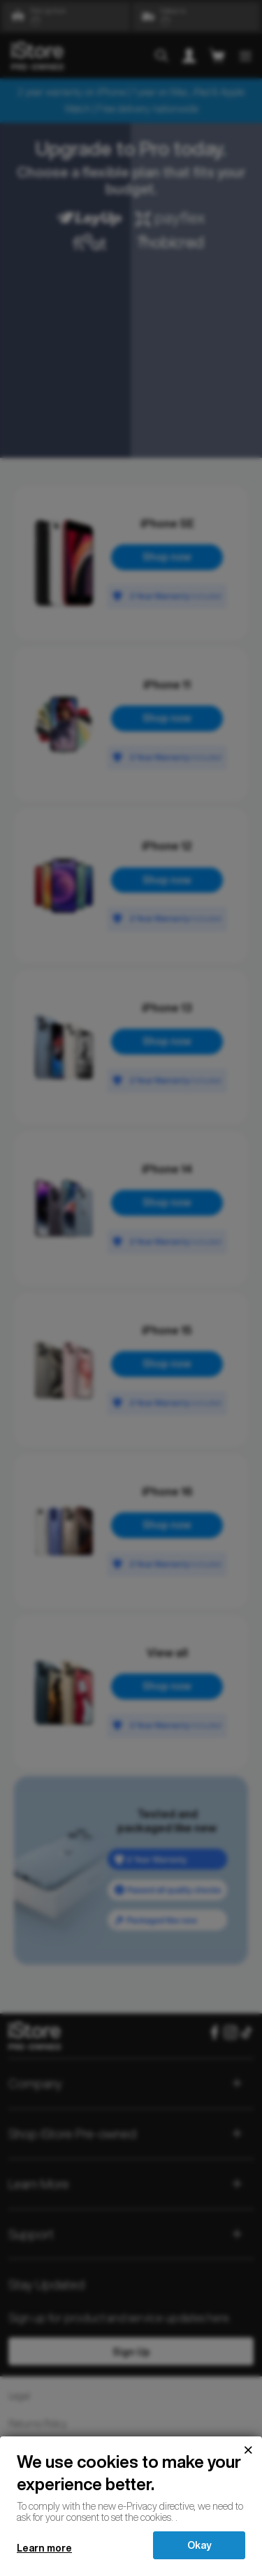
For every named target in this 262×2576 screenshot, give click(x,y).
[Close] (248, 2450)
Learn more (44, 2548)
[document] (131, 2486)
